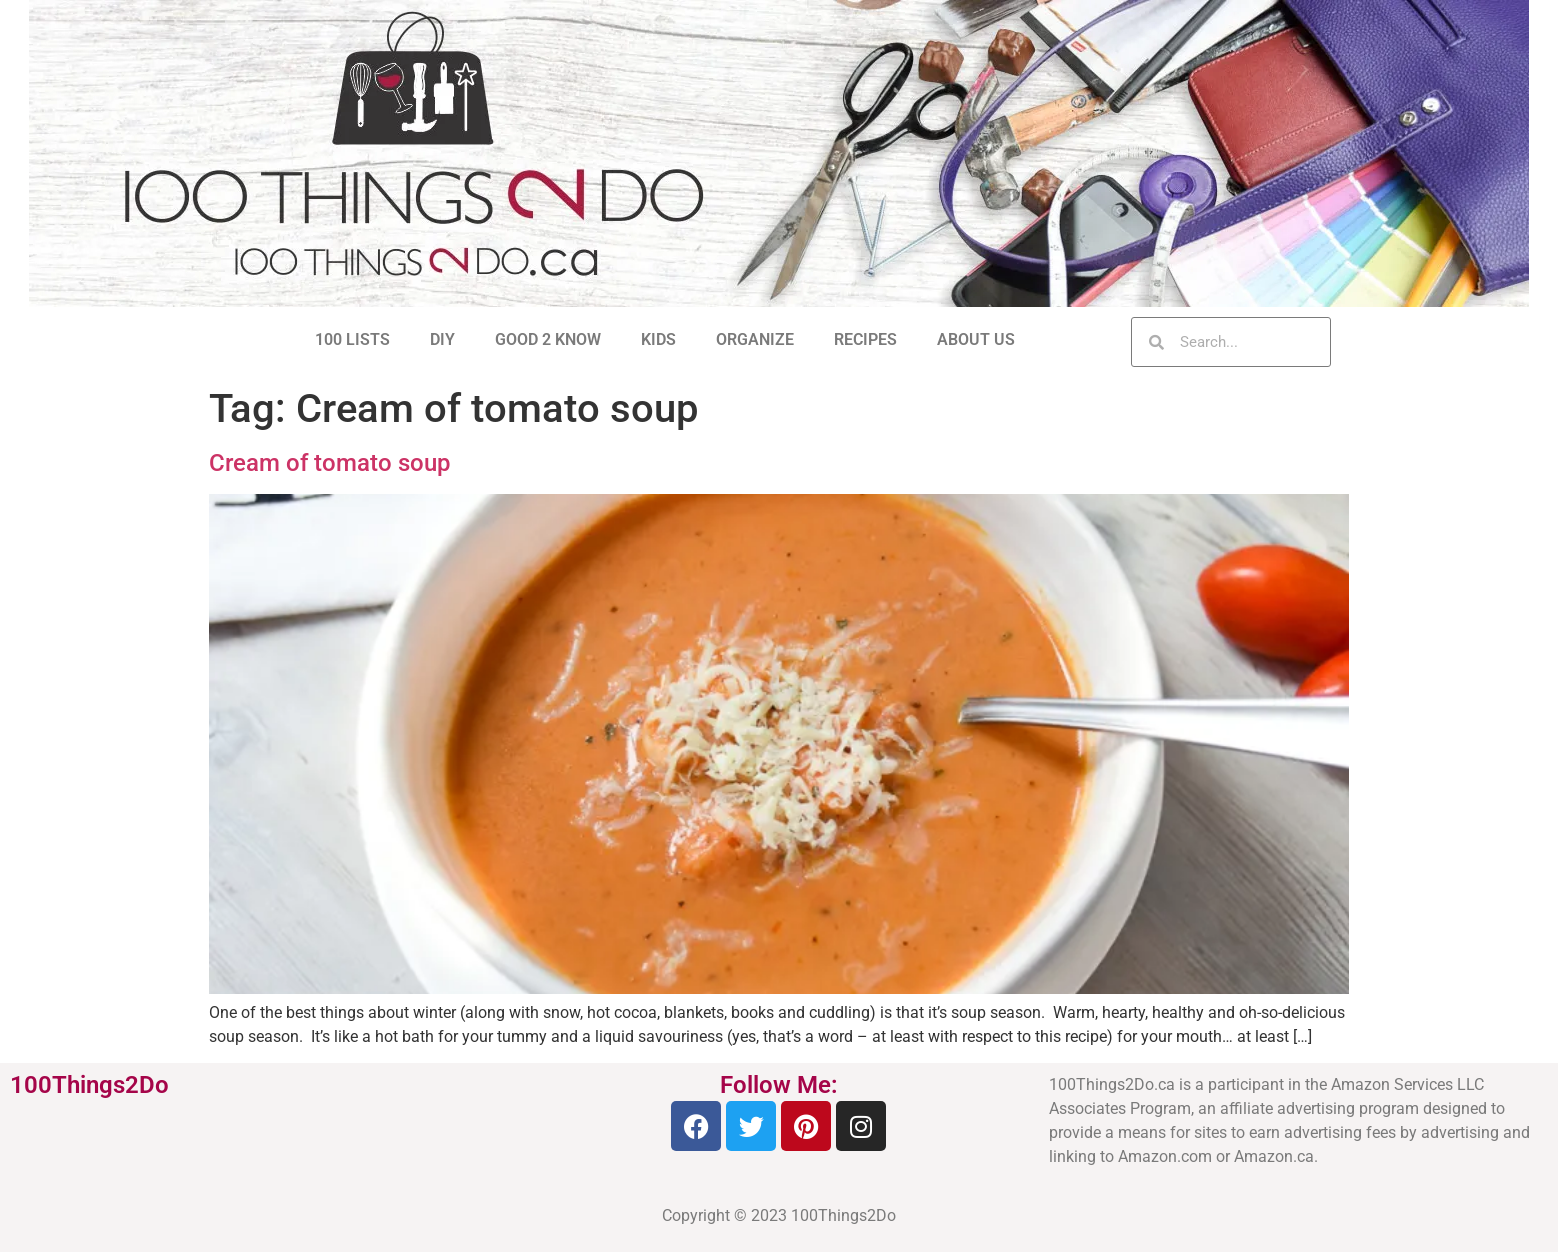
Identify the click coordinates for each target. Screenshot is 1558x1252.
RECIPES (865, 339)
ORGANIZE (755, 339)
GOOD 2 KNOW (548, 339)
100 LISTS (352, 339)
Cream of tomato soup (329, 463)
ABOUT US (976, 339)
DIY (442, 339)
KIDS (658, 339)
